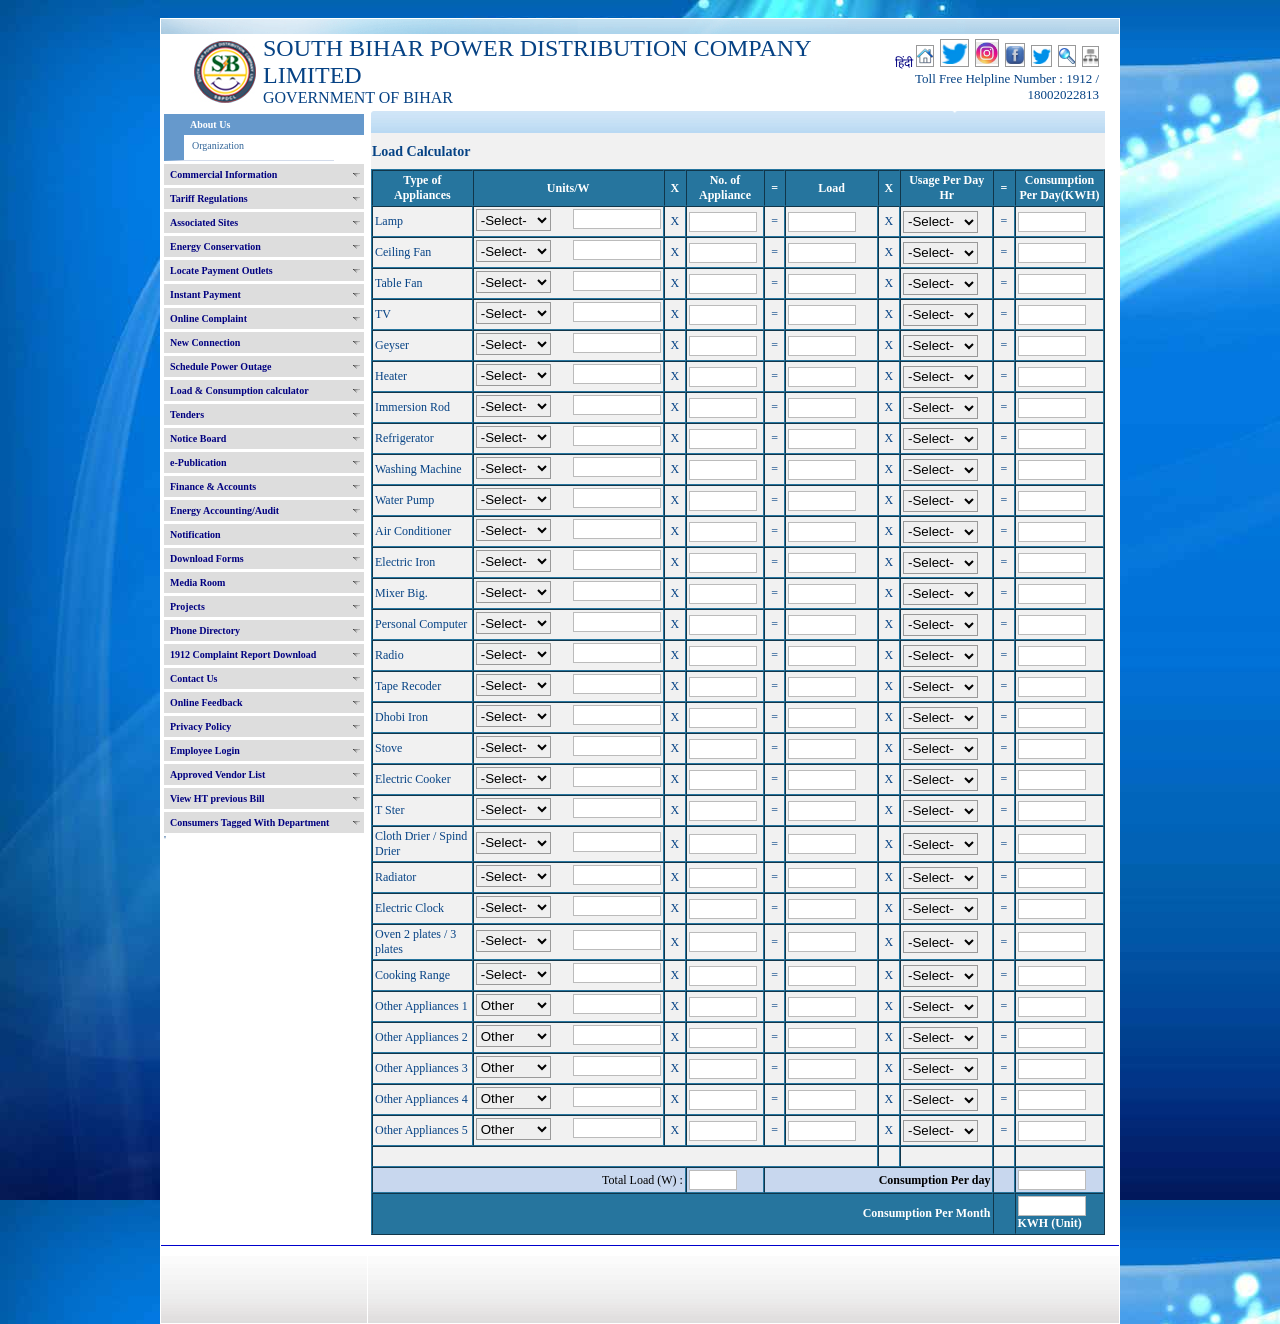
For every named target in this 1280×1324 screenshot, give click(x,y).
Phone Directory (205, 630)
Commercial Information (223, 174)
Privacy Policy (200, 726)
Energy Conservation (215, 246)
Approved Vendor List (217, 774)
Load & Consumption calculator (239, 390)
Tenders (187, 414)
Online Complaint (208, 318)
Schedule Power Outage (220, 366)
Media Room (197, 582)
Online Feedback (206, 702)
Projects (187, 606)
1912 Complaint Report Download (243, 654)
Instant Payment (205, 294)
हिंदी (904, 63)
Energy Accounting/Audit (224, 510)
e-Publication (198, 462)
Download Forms (207, 558)
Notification (195, 534)
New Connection (205, 342)
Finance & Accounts (213, 486)
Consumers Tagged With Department (249, 822)
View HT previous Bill (217, 798)
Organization (218, 145)
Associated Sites (204, 222)
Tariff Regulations (209, 198)
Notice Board (198, 438)
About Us (210, 124)
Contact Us (194, 678)
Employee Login (205, 750)
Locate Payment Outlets (221, 270)
